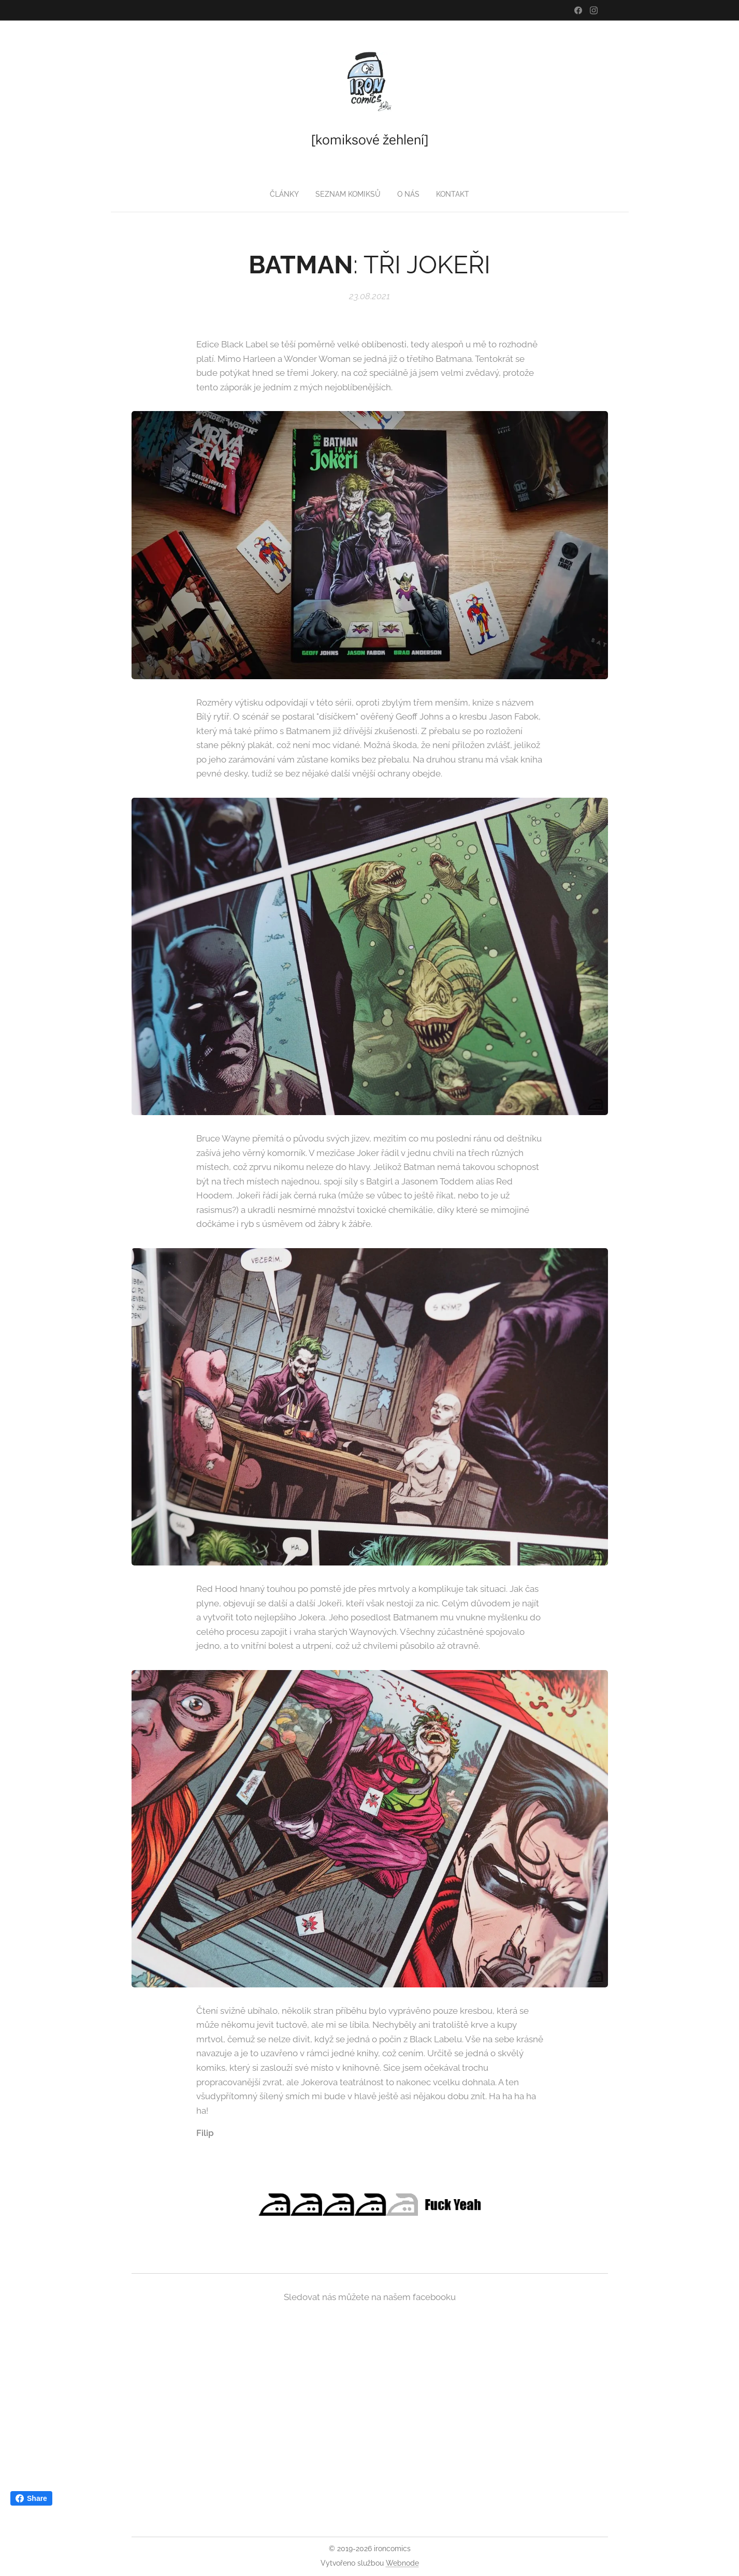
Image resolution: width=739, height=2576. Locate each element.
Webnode (402, 2563)
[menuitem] (283, 194)
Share (31, 2498)
